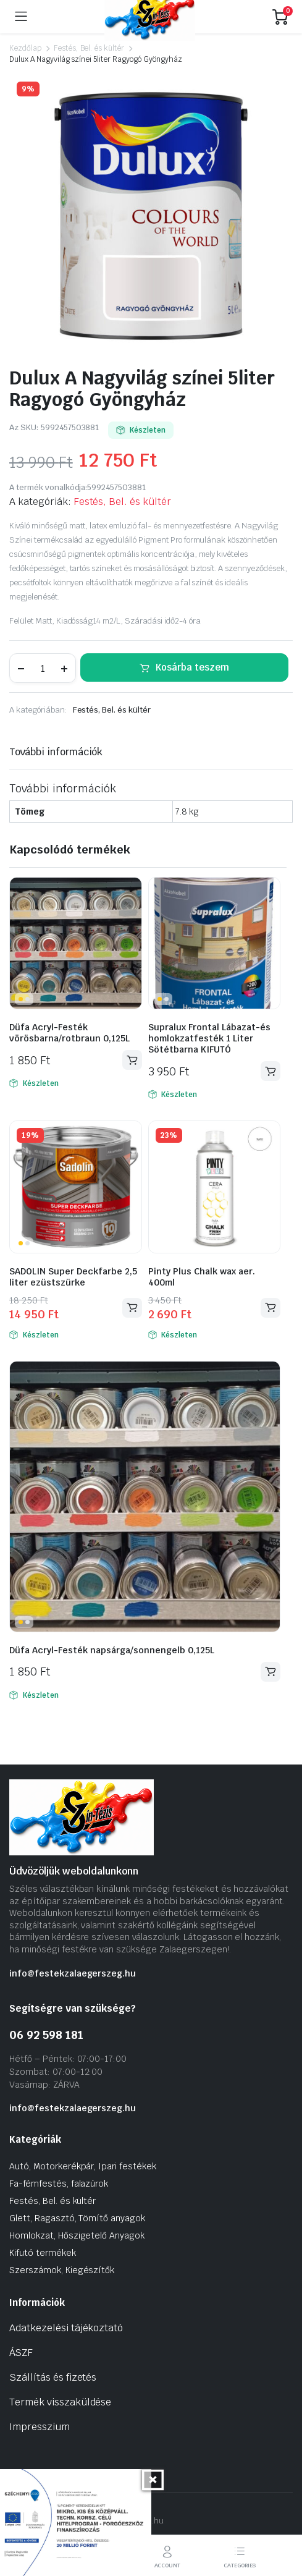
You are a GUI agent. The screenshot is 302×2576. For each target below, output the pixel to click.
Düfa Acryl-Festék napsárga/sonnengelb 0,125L (111, 1650)
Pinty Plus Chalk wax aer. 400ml (201, 1277)
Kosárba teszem (192, 667)
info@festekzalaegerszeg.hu (72, 1973)
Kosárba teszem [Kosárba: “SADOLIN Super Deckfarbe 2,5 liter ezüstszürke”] (132, 1307)
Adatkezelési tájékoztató (66, 2327)
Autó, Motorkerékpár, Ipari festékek (82, 2166)
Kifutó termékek (42, 2252)
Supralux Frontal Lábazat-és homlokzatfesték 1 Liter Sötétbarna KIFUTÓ (209, 1038)
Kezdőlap (25, 48)
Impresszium (39, 2426)
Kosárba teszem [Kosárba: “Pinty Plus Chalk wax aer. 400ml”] (270, 1307)
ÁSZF (21, 2352)
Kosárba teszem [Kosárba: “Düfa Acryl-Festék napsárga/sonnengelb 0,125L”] (270, 1671)
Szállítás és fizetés (52, 2377)
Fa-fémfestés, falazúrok (58, 2183)
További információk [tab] (56, 751)
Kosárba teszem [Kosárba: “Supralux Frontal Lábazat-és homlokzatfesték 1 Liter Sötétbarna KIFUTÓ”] (270, 1071)
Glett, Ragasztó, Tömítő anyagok (77, 2218)
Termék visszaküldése (60, 2402)
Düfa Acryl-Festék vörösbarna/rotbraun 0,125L (69, 1033)
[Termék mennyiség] (43, 668)
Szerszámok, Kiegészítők (61, 2270)
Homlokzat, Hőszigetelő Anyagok (77, 2235)
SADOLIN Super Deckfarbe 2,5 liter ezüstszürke (73, 1277)
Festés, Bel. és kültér (89, 48)
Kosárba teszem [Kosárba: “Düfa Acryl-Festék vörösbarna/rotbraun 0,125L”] (132, 1060)
